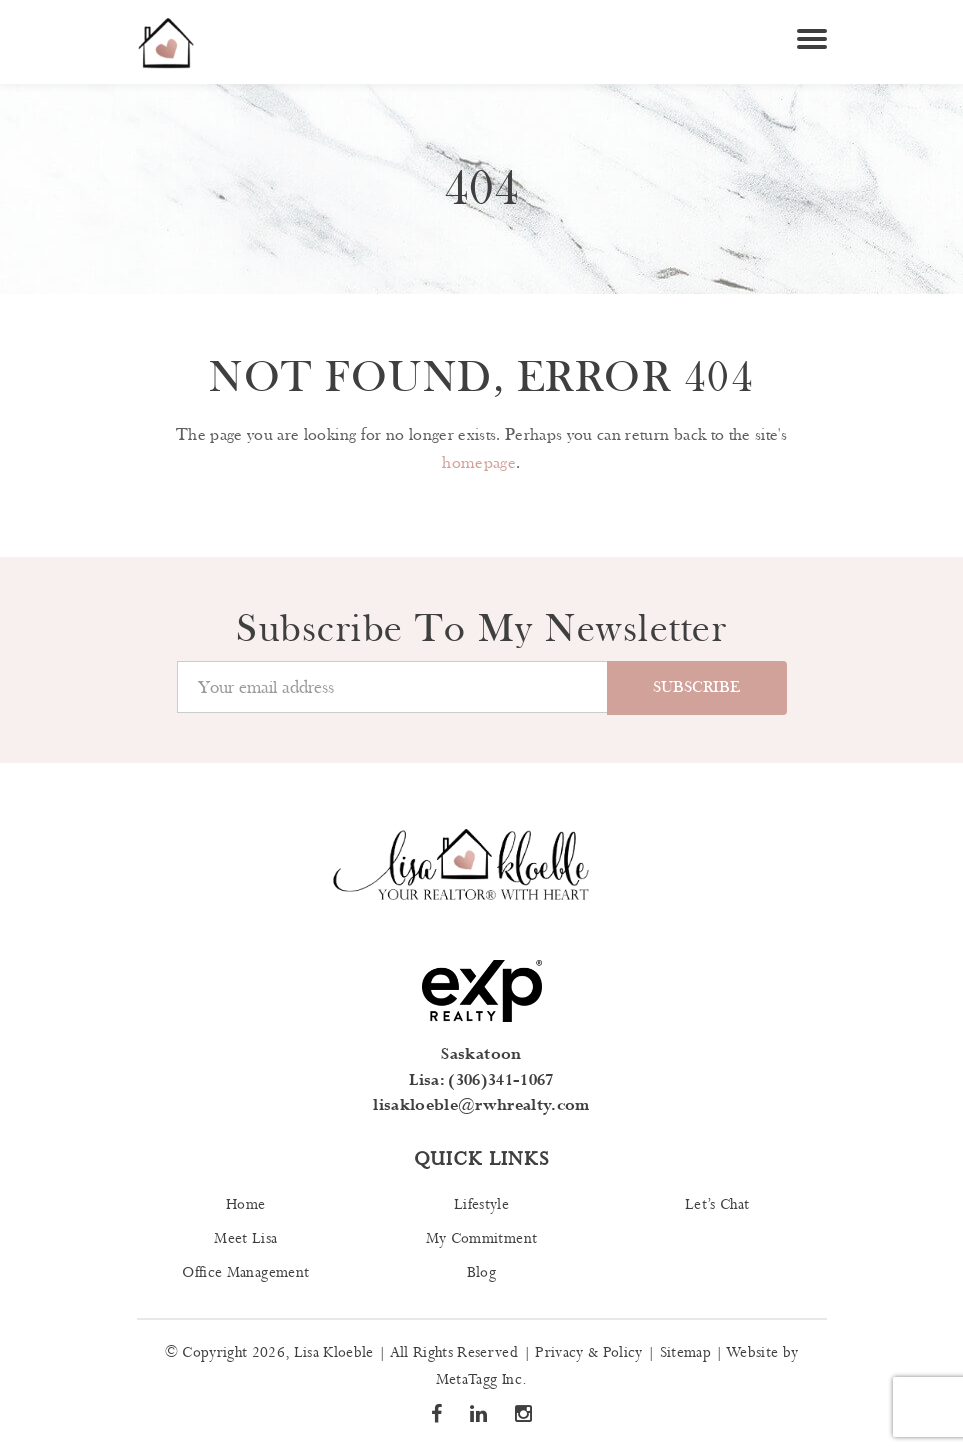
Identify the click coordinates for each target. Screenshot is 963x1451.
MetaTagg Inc (479, 1380)
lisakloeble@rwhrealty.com (481, 1105)
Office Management (245, 1273)
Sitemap (685, 1353)
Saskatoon (481, 1054)
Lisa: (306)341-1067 (481, 1080)
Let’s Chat (717, 1205)
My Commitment (481, 1239)
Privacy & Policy (588, 1353)
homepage (479, 463)
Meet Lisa (245, 1239)
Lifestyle (481, 1205)
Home (245, 1205)
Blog (481, 1273)
